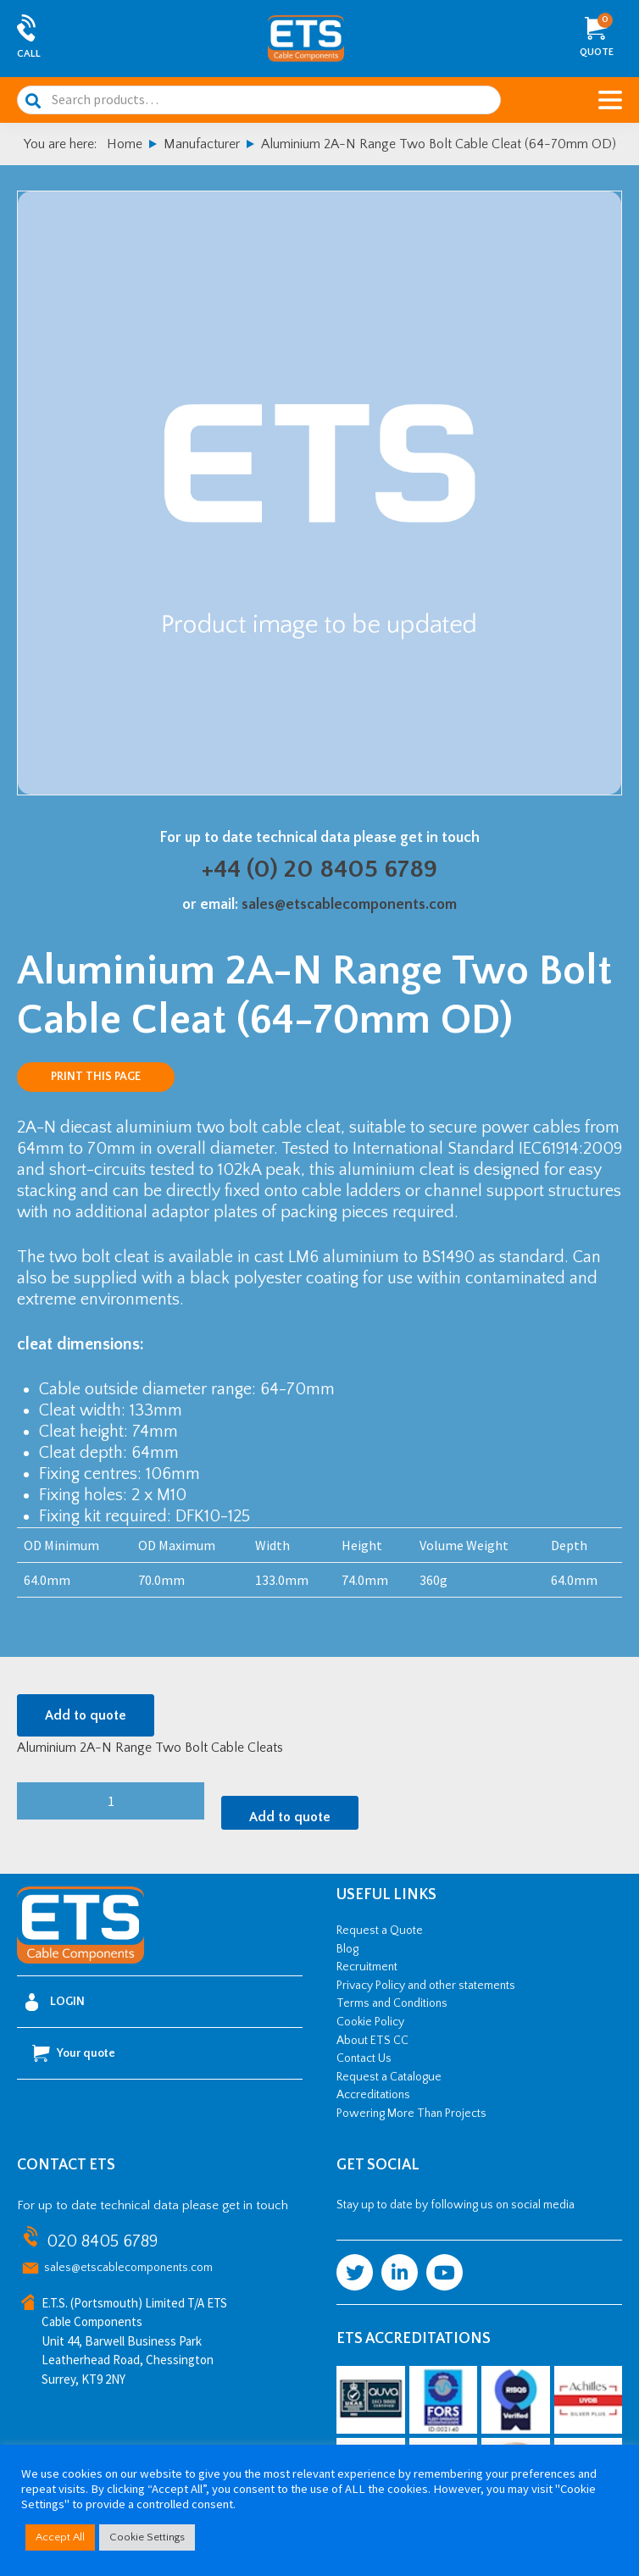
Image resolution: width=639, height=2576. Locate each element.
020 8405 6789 (102, 2241)
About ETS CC (372, 2040)
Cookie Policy (370, 2022)
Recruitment (366, 1967)
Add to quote (85, 1715)
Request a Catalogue (389, 2077)
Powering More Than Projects (411, 2113)
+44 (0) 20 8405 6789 (319, 870)
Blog (347, 1949)
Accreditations (373, 2095)
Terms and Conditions (391, 2003)
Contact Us (364, 2058)
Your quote (73, 2053)
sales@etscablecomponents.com (349, 904)
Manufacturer (202, 144)
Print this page (96, 1076)
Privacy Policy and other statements (425, 1985)
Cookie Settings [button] (147, 2537)
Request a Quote (379, 1930)
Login (55, 2002)
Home (124, 144)
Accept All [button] (60, 2537)
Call (29, 53)
